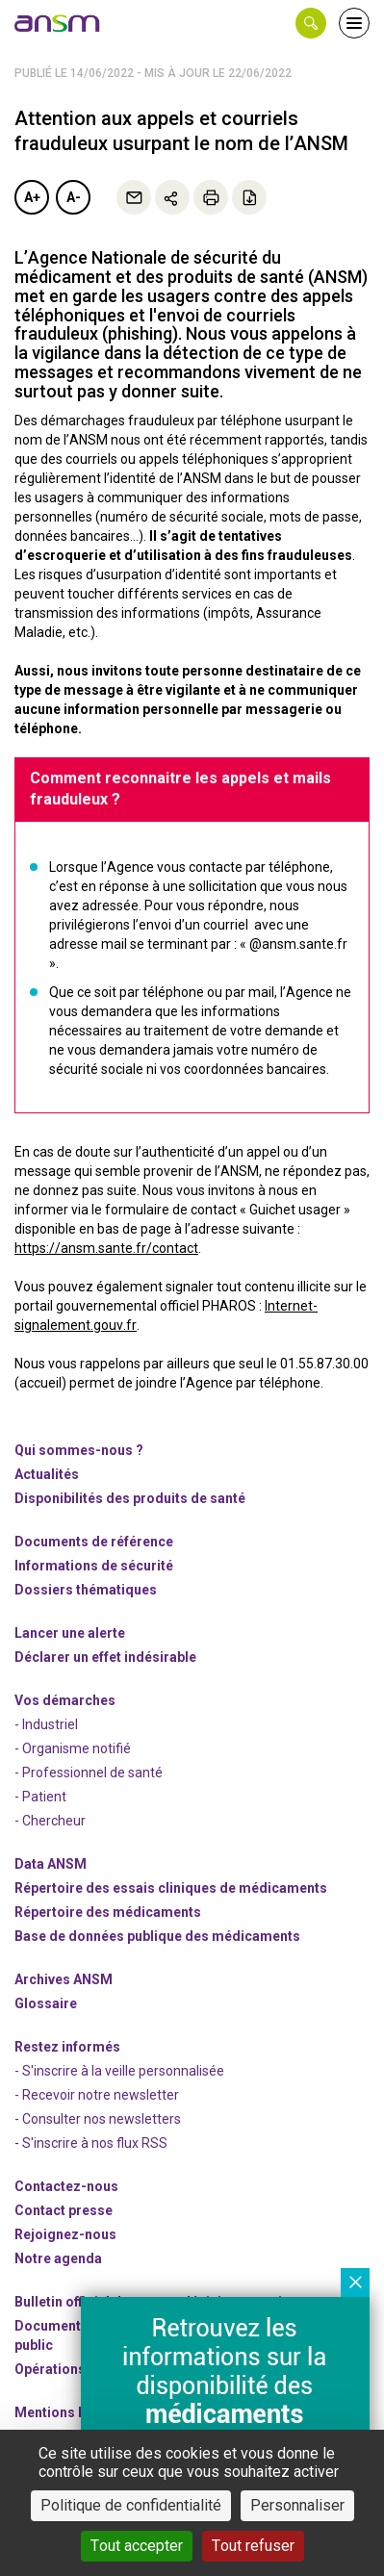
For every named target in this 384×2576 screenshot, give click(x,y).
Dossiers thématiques (85, 1589)
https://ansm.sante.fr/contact (106, 1248)
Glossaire (45, 2003)
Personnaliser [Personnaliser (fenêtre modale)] (297, 2505)
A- (73, 197)
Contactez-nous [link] (66, 2186)
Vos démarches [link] (64, 1700)
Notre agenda (58, 2258)
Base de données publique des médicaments (157, 1936)
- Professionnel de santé (88, 1772)
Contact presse (63, 2210)
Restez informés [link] (67, 2046)
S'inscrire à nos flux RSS (94, 2143)
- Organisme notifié (72, 1748)
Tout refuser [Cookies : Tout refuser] (253, 2546)
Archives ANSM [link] (63, 1979)
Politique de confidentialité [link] (130, 2505)
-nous (65, 2234)
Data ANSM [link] (50, 1864)
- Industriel (46, 1724)
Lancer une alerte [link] (69, 1633)
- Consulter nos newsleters (97, 2119)
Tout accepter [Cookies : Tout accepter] (136, 2546)
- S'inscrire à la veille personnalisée (119, 2071)
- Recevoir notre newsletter (96, 2095)
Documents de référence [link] (93, 1541)
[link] (57, 23)
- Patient (40, 1796)
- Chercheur (50, 1820)
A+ (32, 197)
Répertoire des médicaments (107, 1912)
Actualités (46, 1474)
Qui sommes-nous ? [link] (78, 1450)
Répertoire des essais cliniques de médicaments (170, 1888)
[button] (310, 23)
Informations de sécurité (93, 1565)
